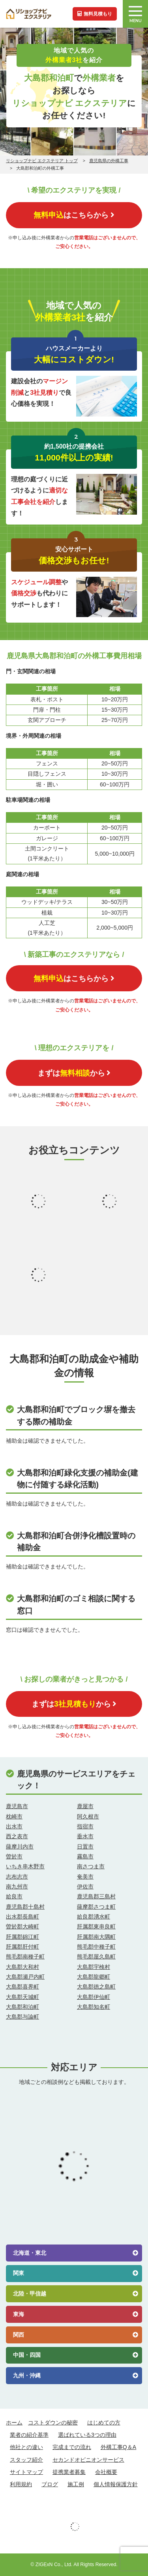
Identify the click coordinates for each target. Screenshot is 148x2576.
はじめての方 (103, 2422)
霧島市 (85, 1856)
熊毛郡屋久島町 (96, 1956)
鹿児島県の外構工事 (108, 160)
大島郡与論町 (22, 2016)
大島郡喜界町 (22, 1986)
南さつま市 (91, 1866)
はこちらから (74, 214)
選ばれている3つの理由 (87, 2435)
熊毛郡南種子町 (25, 1956)
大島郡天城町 (22, 1997)
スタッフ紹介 (26, 2460)
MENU (135, 14)
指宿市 (85, 1826)
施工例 (75, 2484)
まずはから (74, 1072)
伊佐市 (85, 1886)
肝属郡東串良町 (96, 1926)
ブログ (49, 2484)
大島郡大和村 (22, 1967)
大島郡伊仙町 (93, 1997)
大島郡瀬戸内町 (25, 1977)
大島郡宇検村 (93, 1967)
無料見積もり (94, 14)
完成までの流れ (71, 2447)
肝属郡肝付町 (22, 1946)
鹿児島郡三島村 (96, 1896)
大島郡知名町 (93, 2007)
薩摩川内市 (20, 1846)
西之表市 (17, 1836)
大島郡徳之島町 (96, 1986)
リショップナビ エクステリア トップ (42, 160)
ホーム (14, 2422)
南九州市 (17, 1886)
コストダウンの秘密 (53, 2422)
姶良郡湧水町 (93, 1916)
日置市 (85, 1846)
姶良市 (14, 1896)
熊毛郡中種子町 (96, 1946)
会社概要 (106, 2472)
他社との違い (26, 2447)
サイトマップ (26, 2472)
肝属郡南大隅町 (96, 1937)
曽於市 (14, 1856)
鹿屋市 (85, 1806)
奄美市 (85, 1876)
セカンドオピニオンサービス (88, 2460)
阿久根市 (88, 1816)
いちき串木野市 (25, 1866)
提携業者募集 (69, 2472)
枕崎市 (14, 1816)
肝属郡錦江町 (22, 1937)
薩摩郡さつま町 (96, 1907)
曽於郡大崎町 (22, 1926)
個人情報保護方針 (116, 2484)
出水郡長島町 (22, 1916)
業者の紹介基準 (29, 2435)
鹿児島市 (17, 1806)
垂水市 (85, 1836)
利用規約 (21, 2484)
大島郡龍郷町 (93, 1977)
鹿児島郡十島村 (25, 1907)
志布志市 (17, 1876)
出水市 (14, 1826)
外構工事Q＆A (118, 2447)
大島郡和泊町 (22, 2007)
